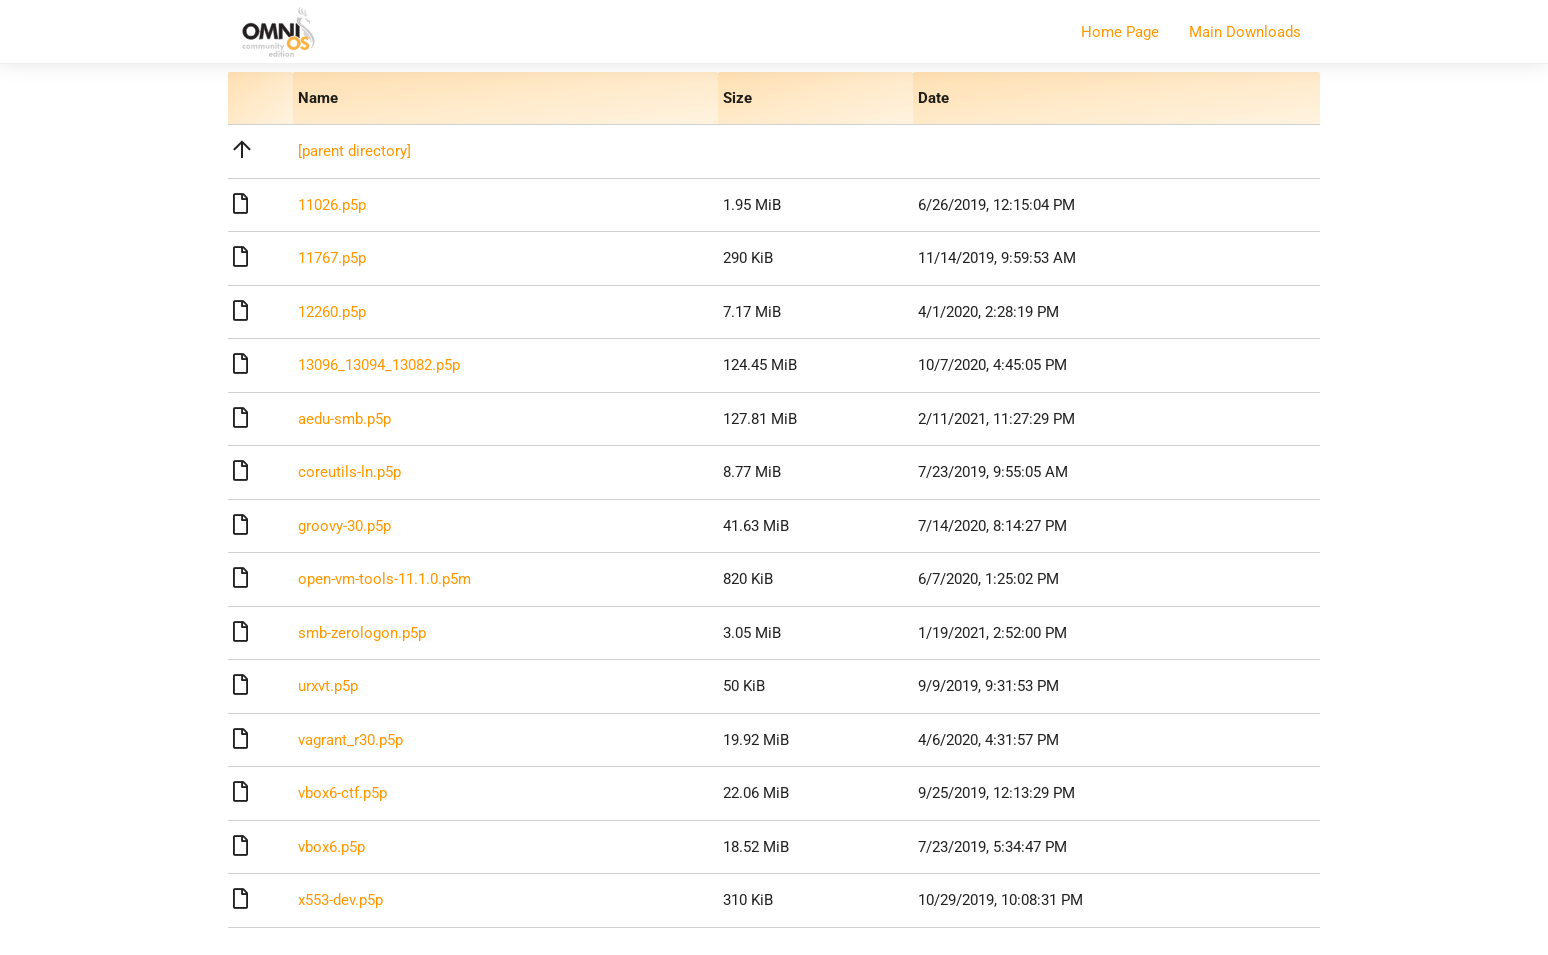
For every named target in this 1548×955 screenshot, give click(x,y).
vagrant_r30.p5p (350, 740)
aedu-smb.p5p (344, 419)
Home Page (1120, 32)
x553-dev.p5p (340, 900)
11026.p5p (332, 205)
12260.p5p (332, 312)
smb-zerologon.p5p (362, 633)
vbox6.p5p (331, 847)
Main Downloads (1245, 32)
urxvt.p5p (328, 686)
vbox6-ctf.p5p (342, 793)
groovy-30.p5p (344, 526)
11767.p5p (332, 258)
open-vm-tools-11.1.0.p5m (384, 579)
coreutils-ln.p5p (349, 472)
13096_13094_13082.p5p (379, 365)
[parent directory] (354, 151)
